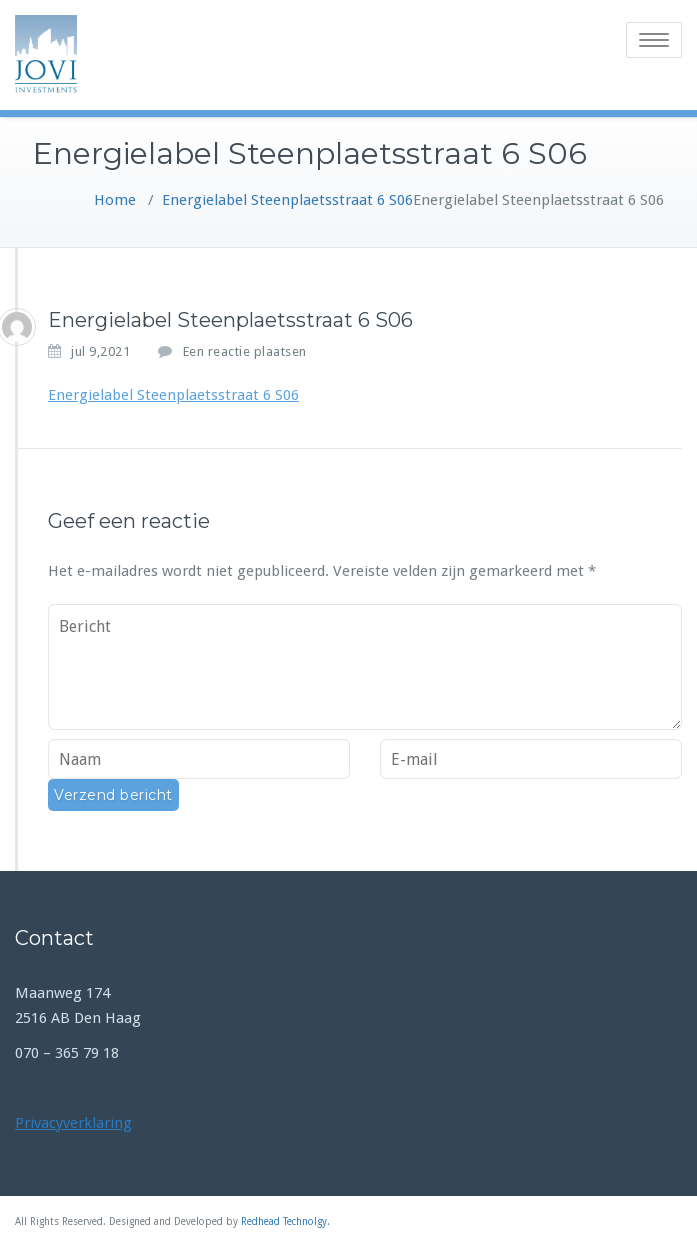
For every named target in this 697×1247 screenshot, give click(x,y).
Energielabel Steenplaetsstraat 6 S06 (287, 200)
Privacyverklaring (73, 1123)
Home (115, 200)
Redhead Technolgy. (285, 1221)
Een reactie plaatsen (245, 351)
